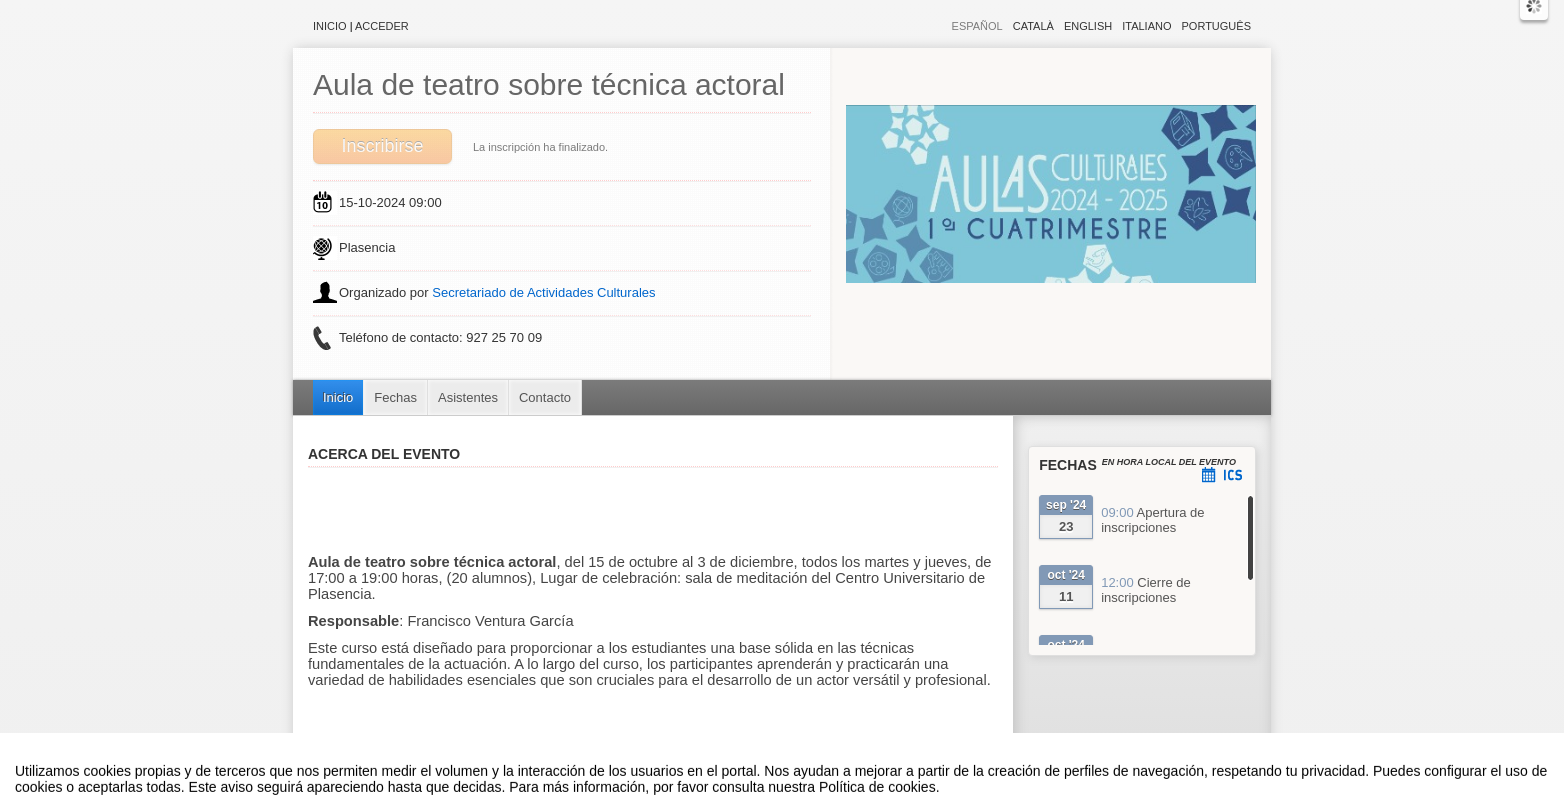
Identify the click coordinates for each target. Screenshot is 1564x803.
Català (1033, 26)
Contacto (545, 397)
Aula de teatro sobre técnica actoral (549, 84)
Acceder (382, 26)
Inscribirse (382, 146)
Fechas (395, 397)
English (1088, 26)
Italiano (1146, 26)
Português (1216, 26)
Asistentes (468, 397)
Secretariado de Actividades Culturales (543, 292)
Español (977, 26)
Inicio (330, 26)
